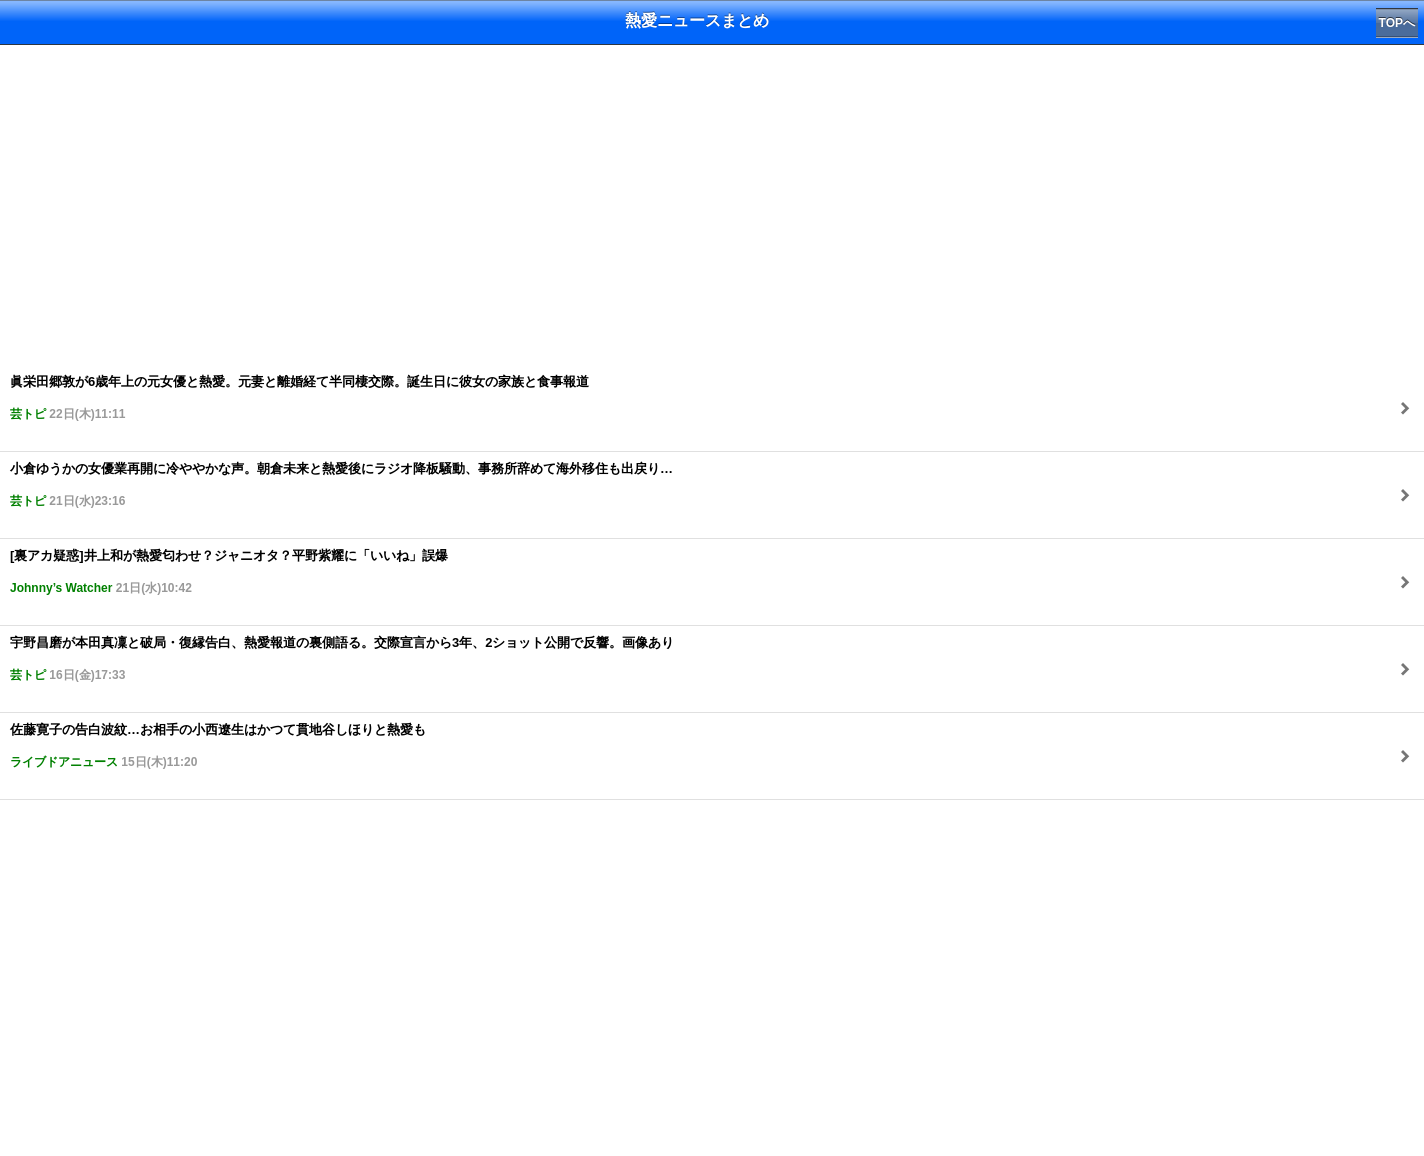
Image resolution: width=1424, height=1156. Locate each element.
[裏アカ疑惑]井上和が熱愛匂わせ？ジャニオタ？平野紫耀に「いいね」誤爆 (229, 571)
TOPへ (1397, 23)
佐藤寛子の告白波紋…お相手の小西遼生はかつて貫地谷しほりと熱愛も (218, 745)
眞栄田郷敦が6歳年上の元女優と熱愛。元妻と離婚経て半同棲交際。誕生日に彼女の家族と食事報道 (299, 397)
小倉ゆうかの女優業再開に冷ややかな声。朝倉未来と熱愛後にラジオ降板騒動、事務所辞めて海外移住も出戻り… (341, 484)
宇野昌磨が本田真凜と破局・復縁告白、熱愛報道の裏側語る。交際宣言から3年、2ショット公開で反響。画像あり (342, 658)
